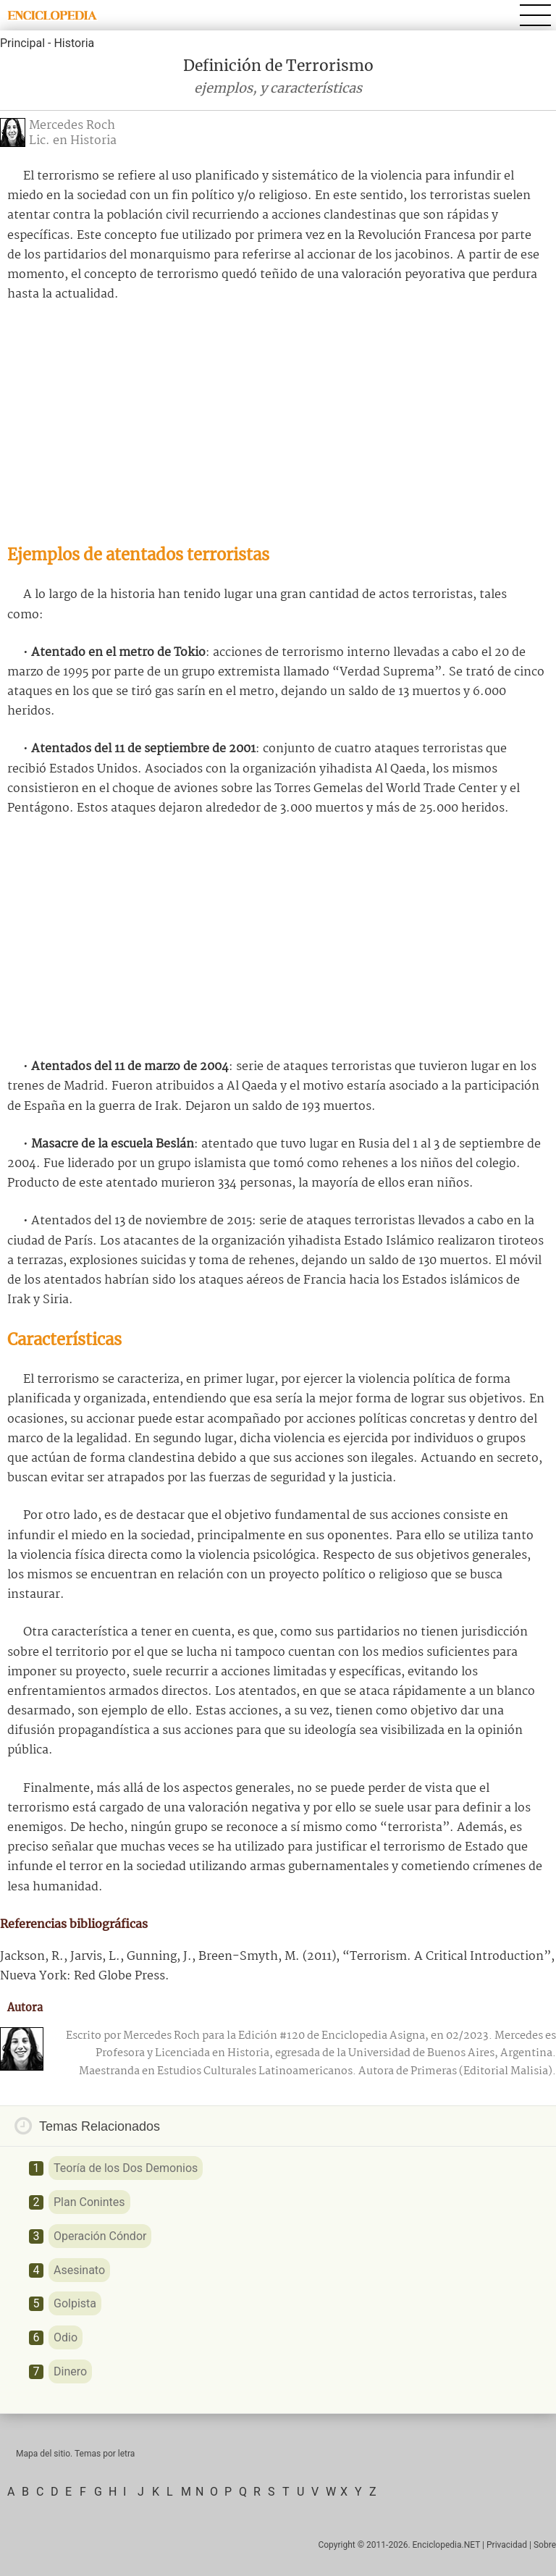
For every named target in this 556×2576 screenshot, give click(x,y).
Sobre (545, 2545)
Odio (65, 2337)
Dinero (70, 2371)
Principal (22, 43)
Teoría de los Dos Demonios (126, 2168)
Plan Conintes (89, 2202)
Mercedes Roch (72, 125)
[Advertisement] (278, 423)
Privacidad (506, 2545)
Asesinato (79, 2270)
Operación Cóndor (100, 2236)
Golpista (75, 2303)
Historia (74, 43)
